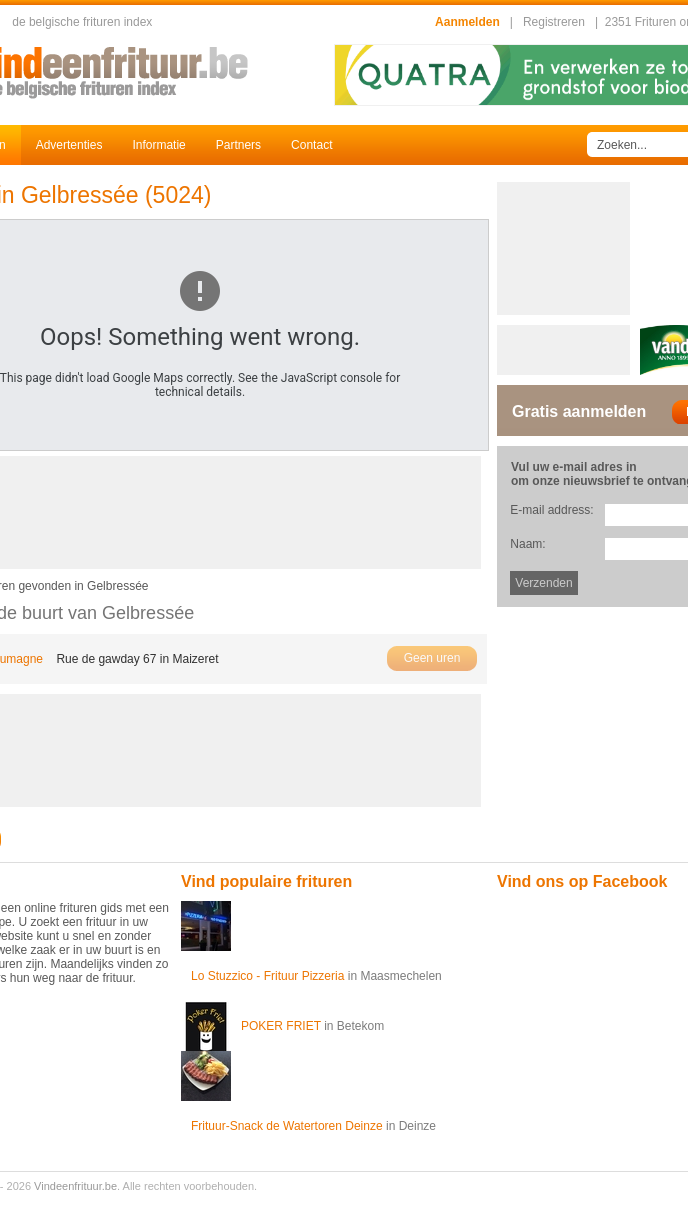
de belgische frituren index (82, 22)
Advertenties (69, 145)
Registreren (554, 22)
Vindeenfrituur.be (75, 1186)
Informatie (158, 145)
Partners (238, 145)
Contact (311, 145)
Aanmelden (467, 22)
